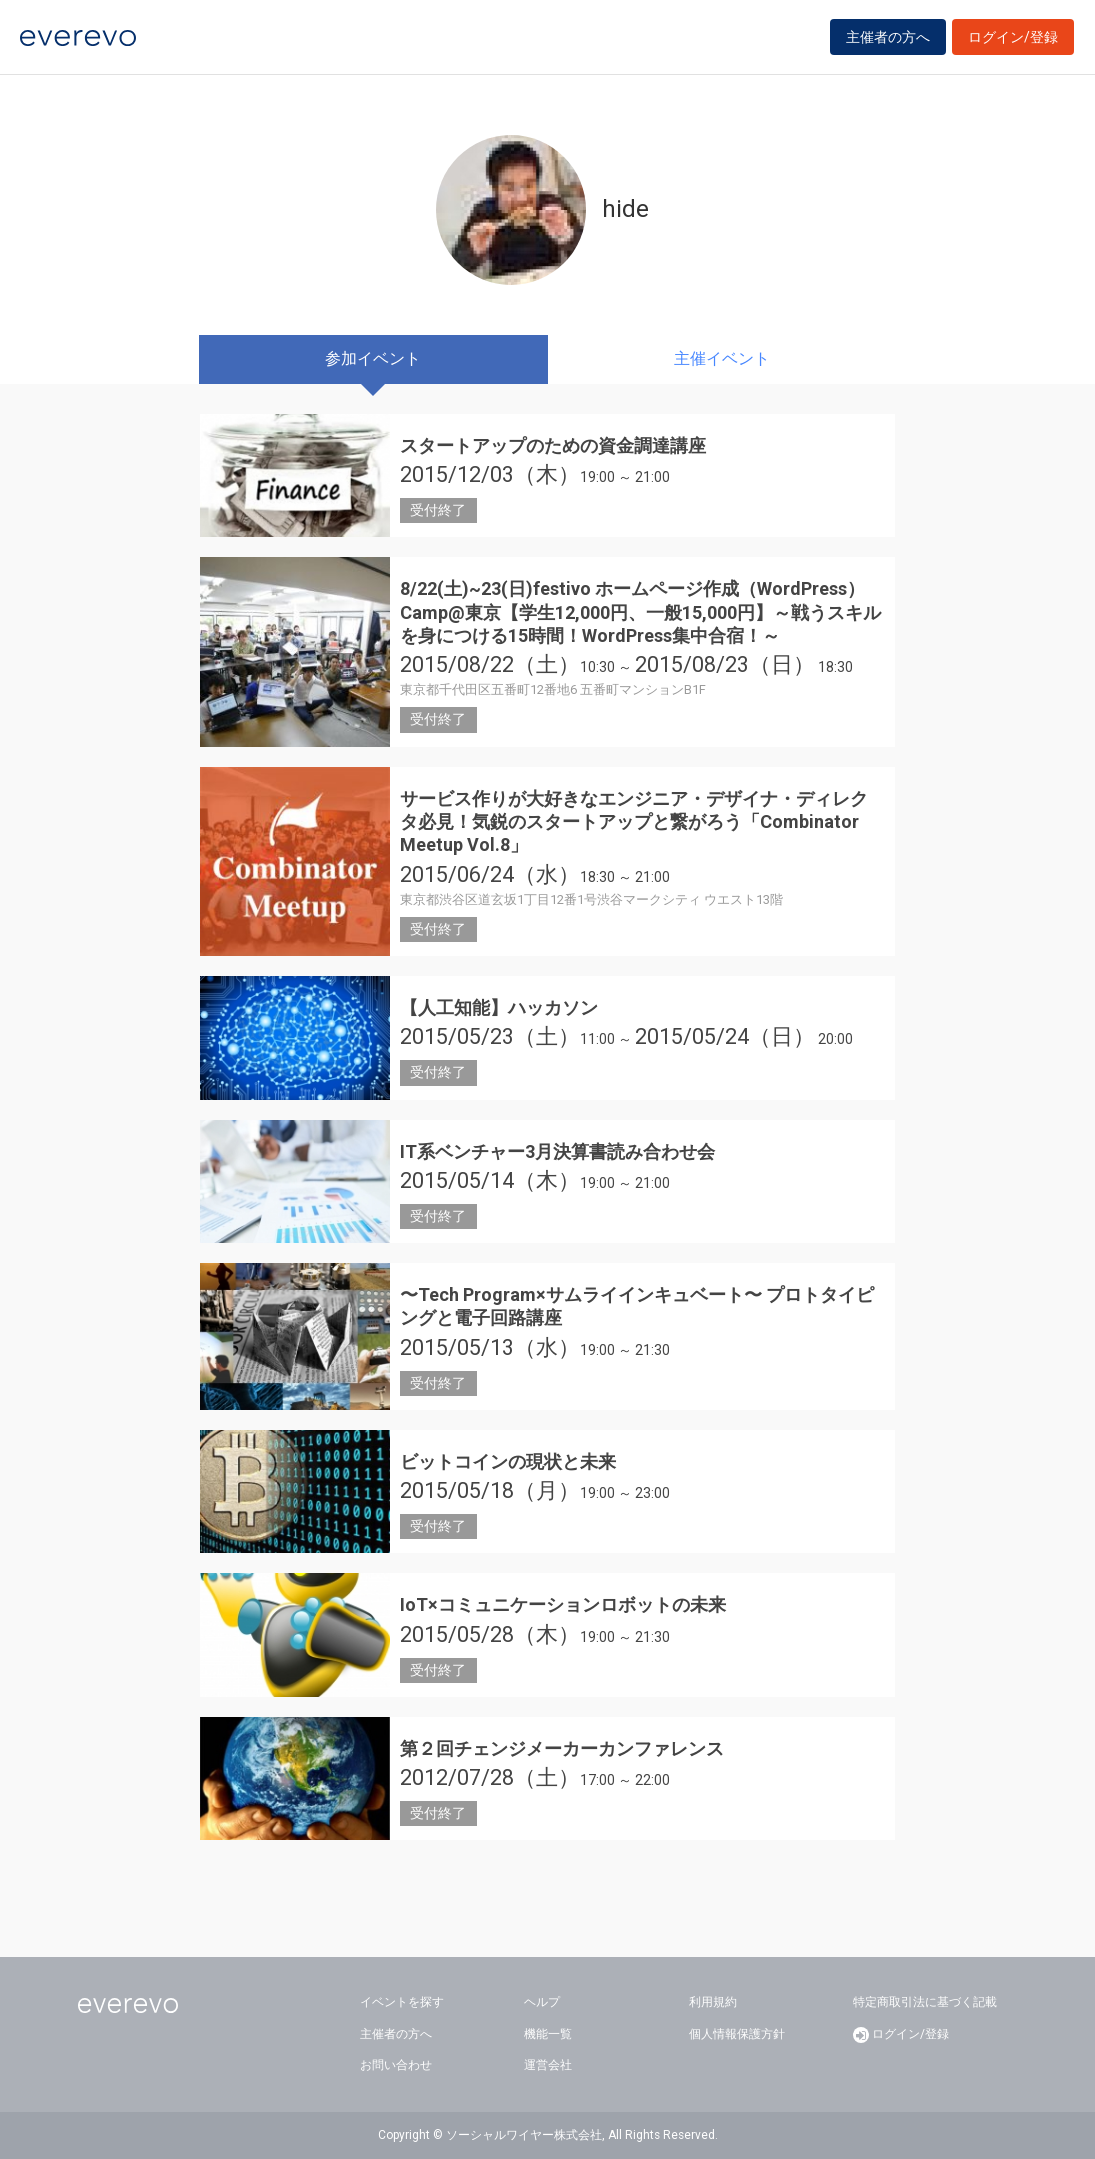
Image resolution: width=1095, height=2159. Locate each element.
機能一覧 (548, 2034)
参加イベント (373, 358)
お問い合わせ (396, 2065)
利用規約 (713, 2002)
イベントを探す (402, 2002)
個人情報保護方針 (737, 2034)
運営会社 (548, 2065)
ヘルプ (542, 2002)
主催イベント (722, 358)
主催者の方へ (888, 42)
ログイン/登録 (1013, 42)
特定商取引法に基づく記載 (925, 2002)
